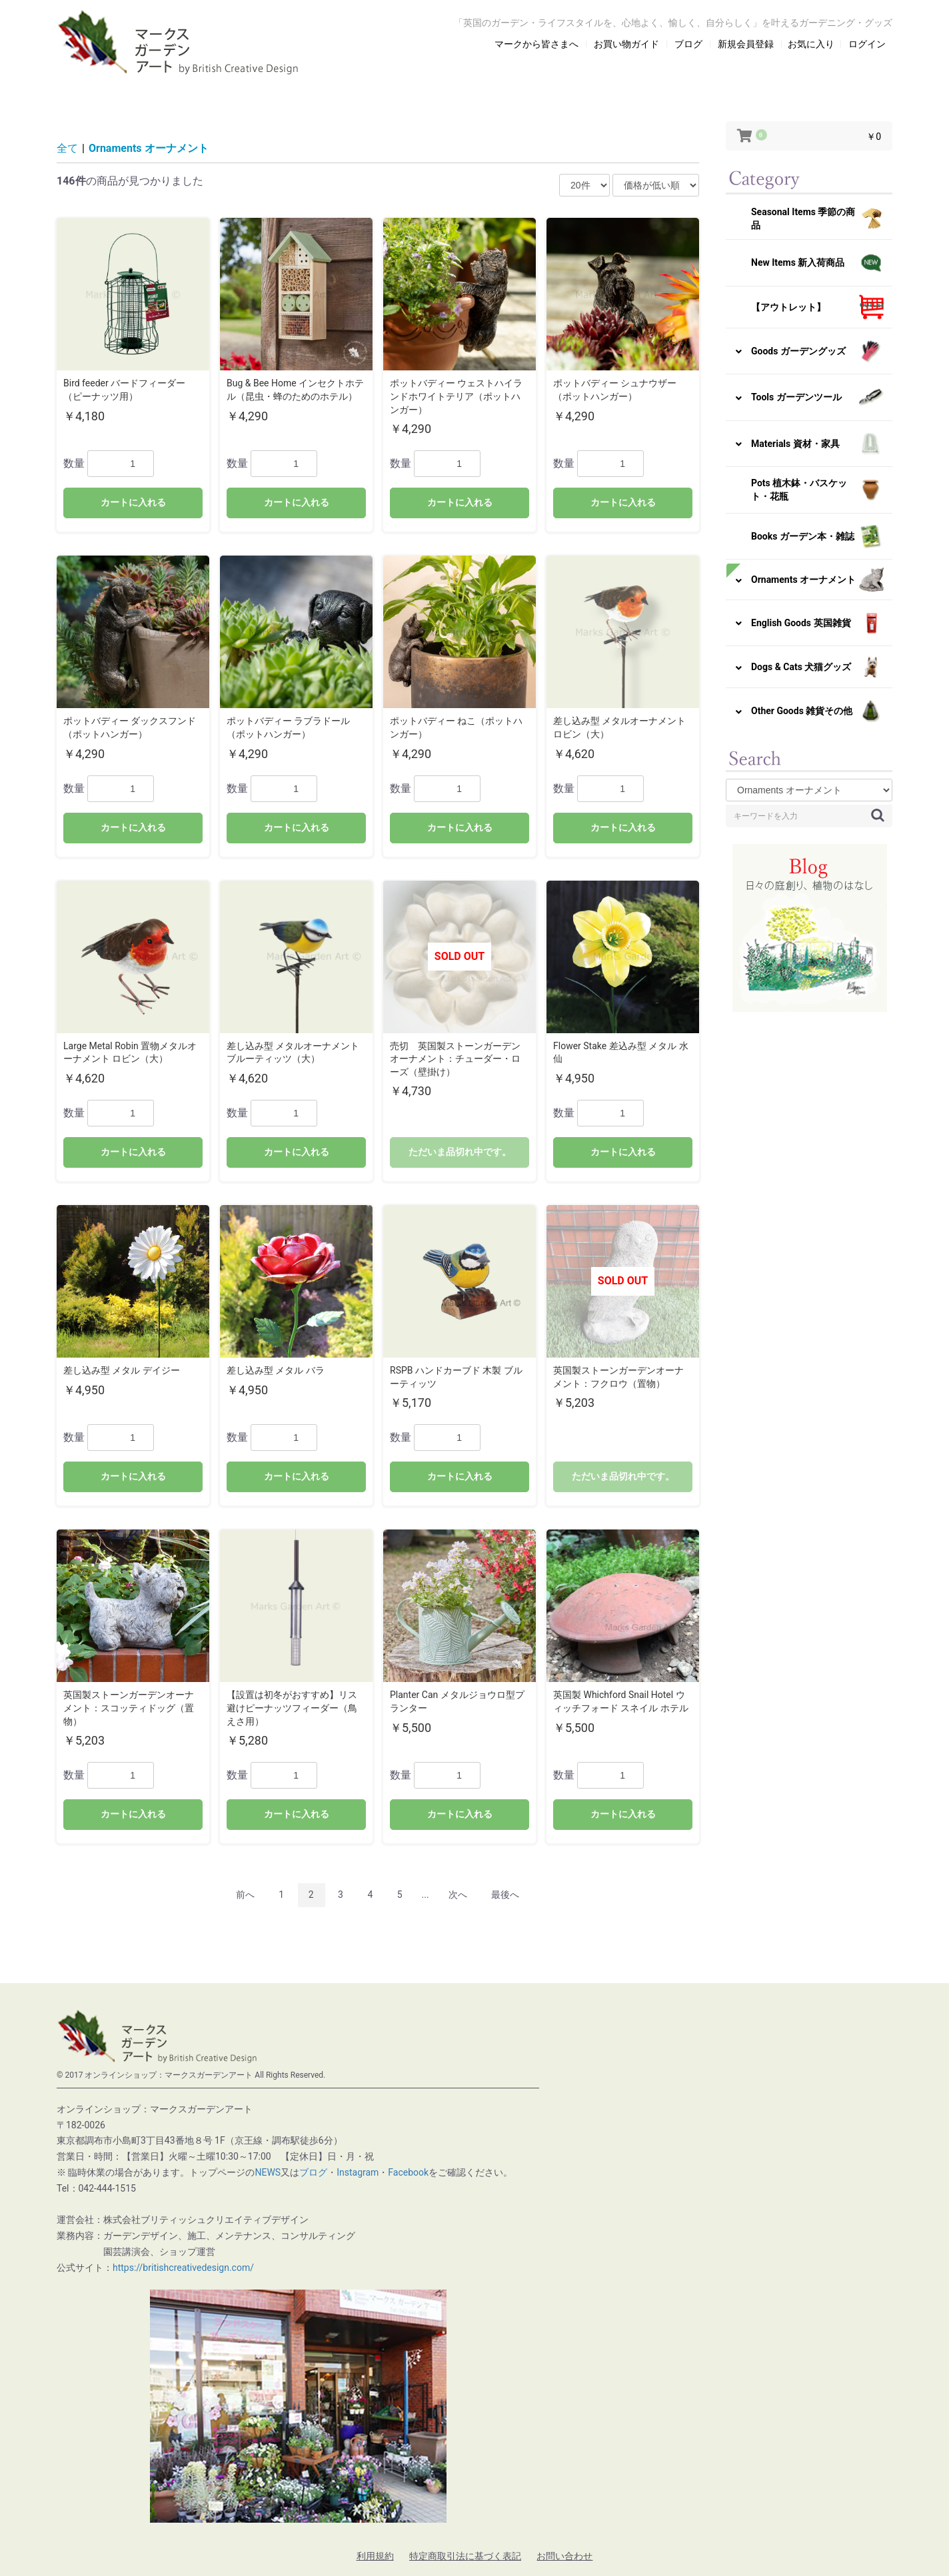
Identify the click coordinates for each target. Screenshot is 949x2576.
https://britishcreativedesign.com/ (183, 2267)
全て (67, 148)
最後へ (505, 1894)
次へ (458, 1894)
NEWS (268, 2172)
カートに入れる (133, 502)
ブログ (313, 2172)
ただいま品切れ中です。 (460, 1151)
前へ (245, 1894)
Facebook (408, 2172)
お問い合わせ (564, 2556)
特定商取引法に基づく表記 (465, 2556)
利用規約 (375, 2556)
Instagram (358, 2172)
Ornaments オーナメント (149, 148)
